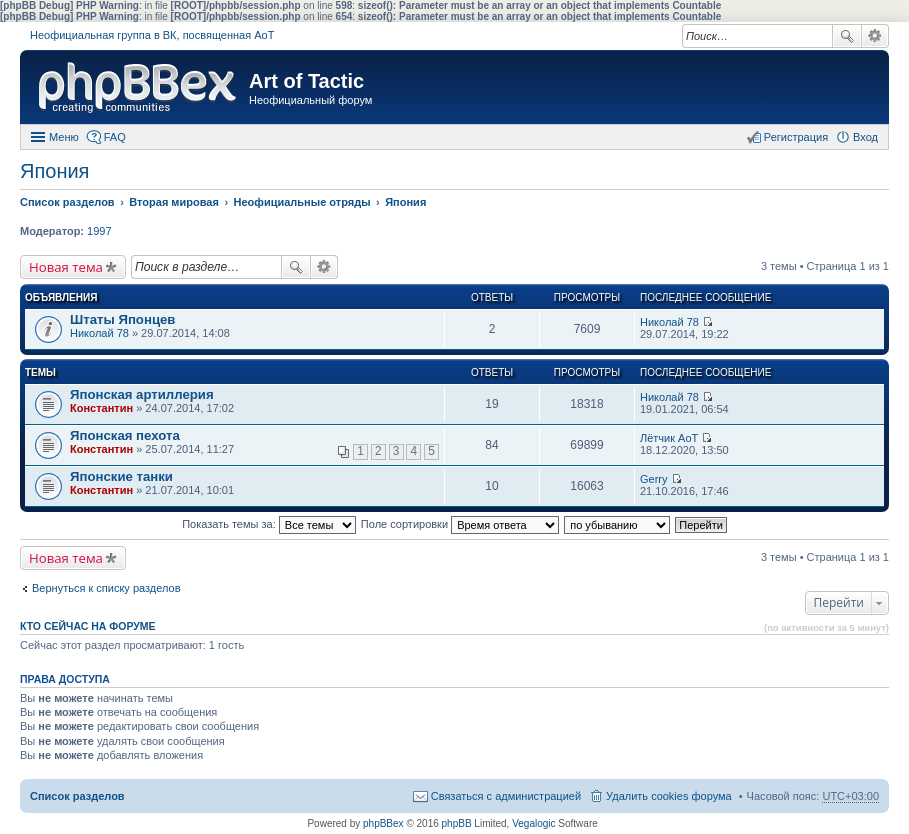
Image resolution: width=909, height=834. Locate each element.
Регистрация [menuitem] (796, 137)
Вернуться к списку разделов (106, 588)
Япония (54, 171)
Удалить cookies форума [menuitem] (669, 796)
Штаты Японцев (122, 319)
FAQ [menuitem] (115, 137)
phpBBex (383, 823)
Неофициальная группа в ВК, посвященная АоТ (152, 35)
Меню (64, 137)
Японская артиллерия (142, 394)
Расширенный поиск (875, 36)
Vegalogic (533, 823)
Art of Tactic (306, 81)
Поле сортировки (460, 524)
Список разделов (77, 796)
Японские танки (121, 476)
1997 (99, 231)
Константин (101, 408)
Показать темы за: (269, 524)
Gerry (654, 479)
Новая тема (66, 267)
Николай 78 (99, 333)
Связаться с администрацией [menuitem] (506, 796)
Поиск (847, 36)
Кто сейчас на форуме (88, 626)
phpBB (457, 823)
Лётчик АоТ (669, 438)
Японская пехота (125, 435)
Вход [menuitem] (865, 137)
